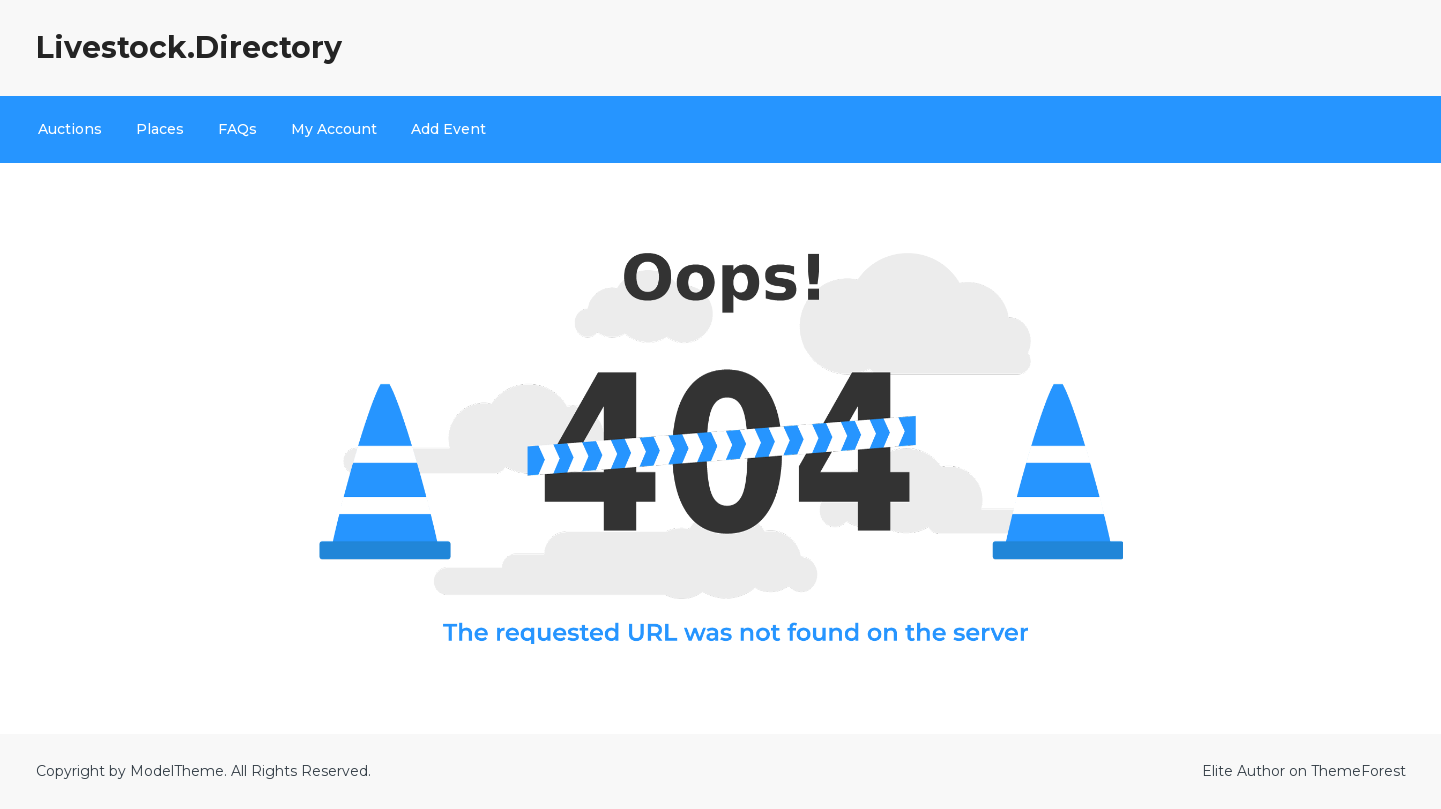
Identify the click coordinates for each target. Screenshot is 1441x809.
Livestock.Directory (189, 47)
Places (160, 129)
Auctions (70, 129)
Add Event (448, 129)
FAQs (237, 129)
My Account (334, 129)
